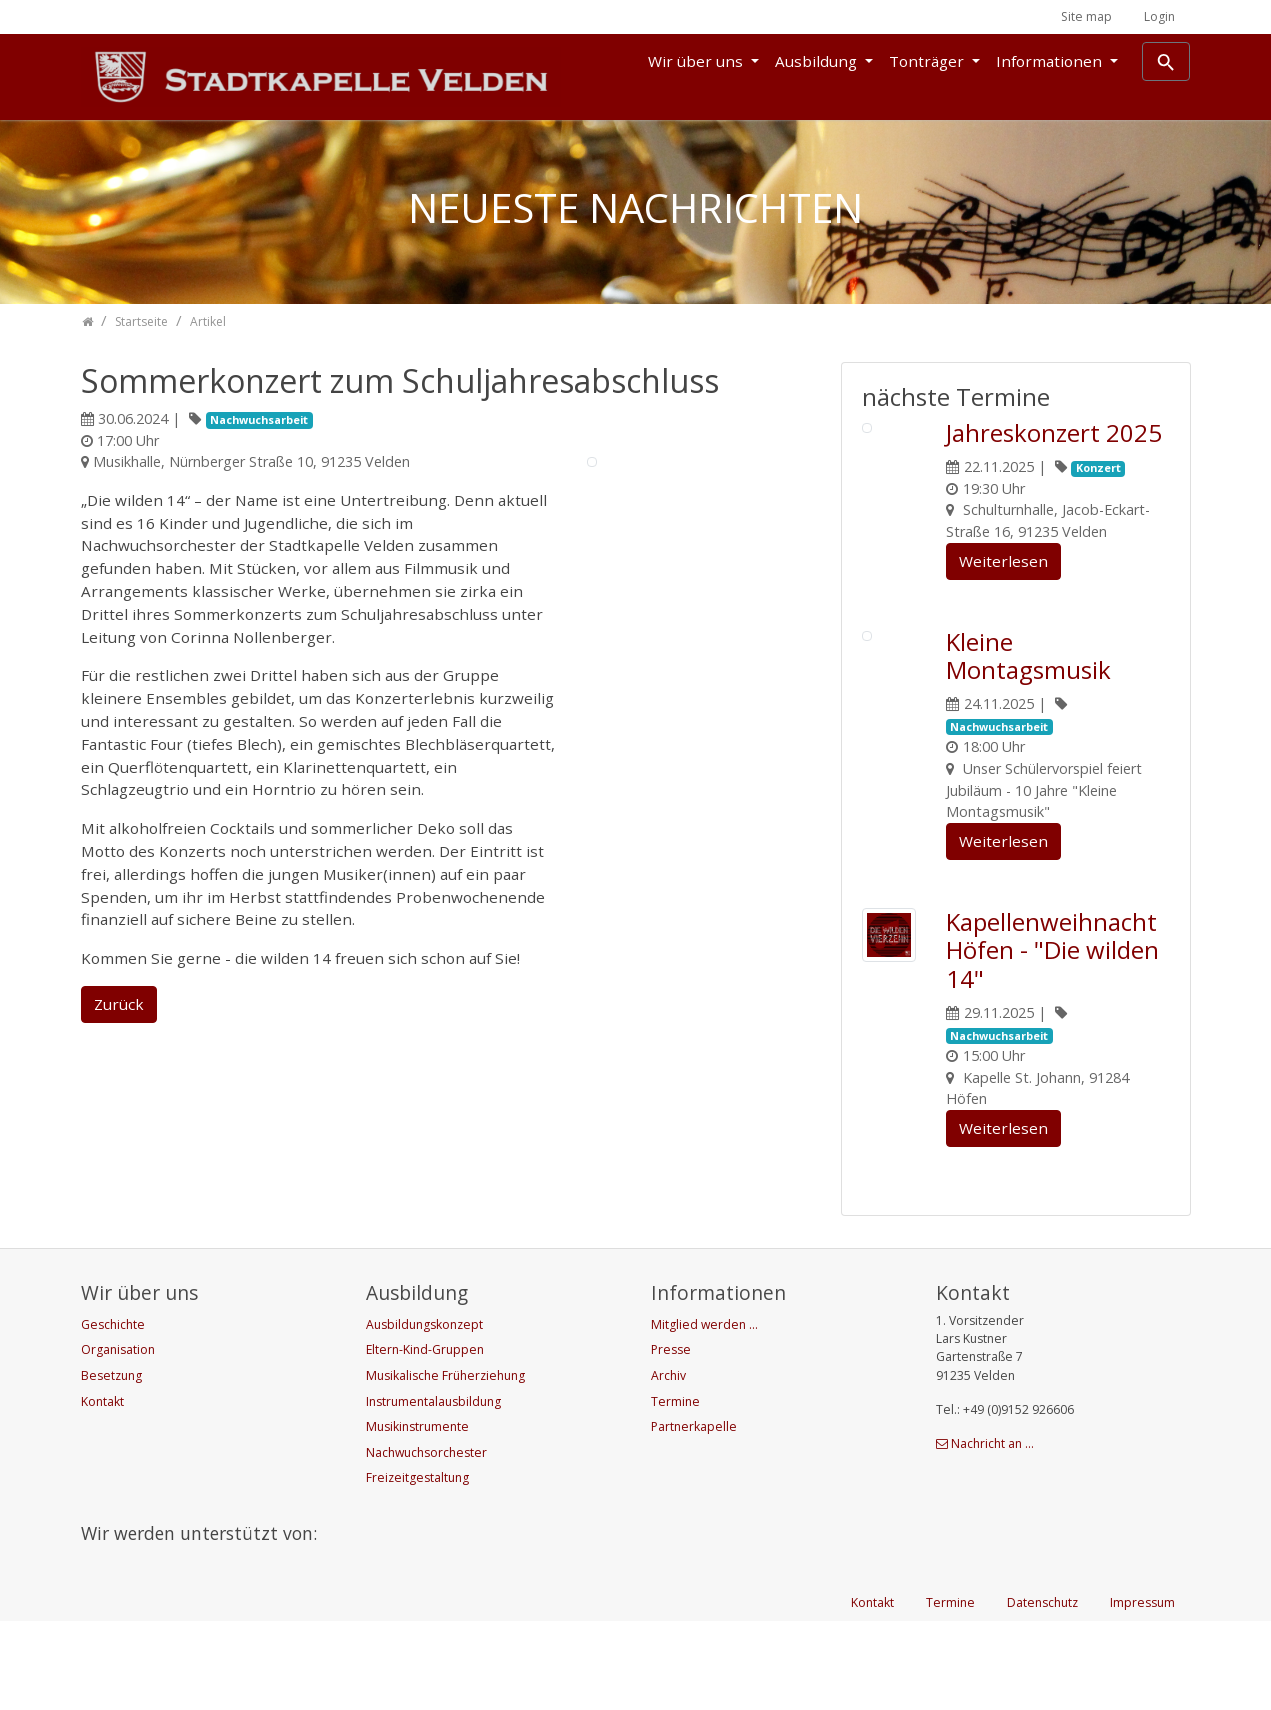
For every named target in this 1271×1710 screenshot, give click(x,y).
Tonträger (928, 61)
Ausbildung (818, 61)
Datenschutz (1042, 1691)
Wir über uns (697, 61)
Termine (950, 1691)
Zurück (119, 1004)
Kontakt (872, 1691)
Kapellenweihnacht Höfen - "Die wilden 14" (1052, 950)
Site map (1086, 16)
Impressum (1142, 1691)
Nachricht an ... (992, 1443)
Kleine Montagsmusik (1028, 656)
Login (1159, 16)
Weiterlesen (1003, 561)
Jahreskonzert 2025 (1054, 432)
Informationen (1051, 61)
